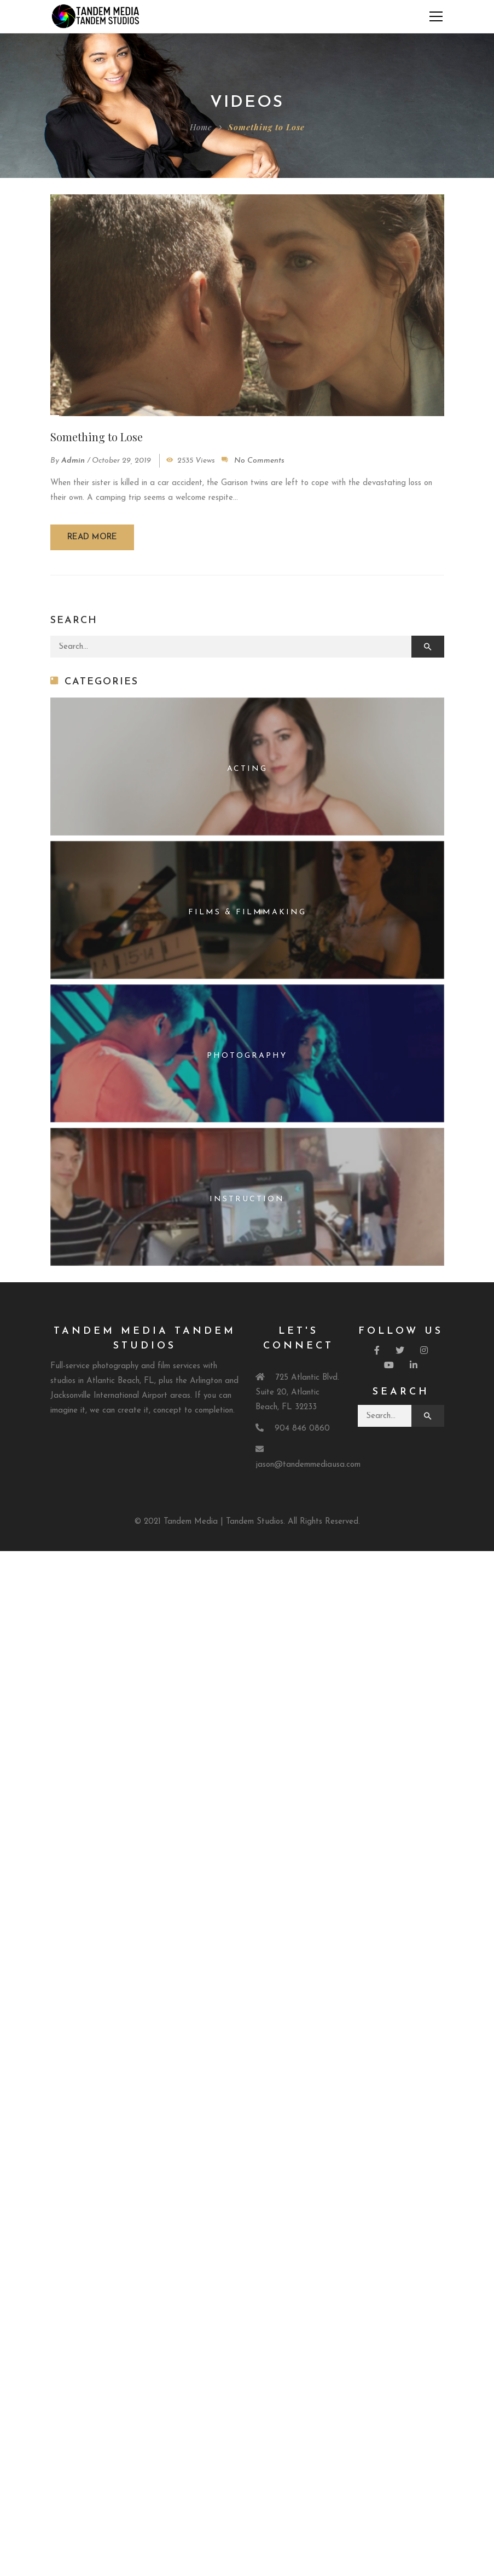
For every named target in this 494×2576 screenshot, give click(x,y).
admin (73, 461)
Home (201, 127)
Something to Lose (96, 436)
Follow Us (400, 1331)
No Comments (259, 461)
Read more (92, 537)
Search (401, 1392)
